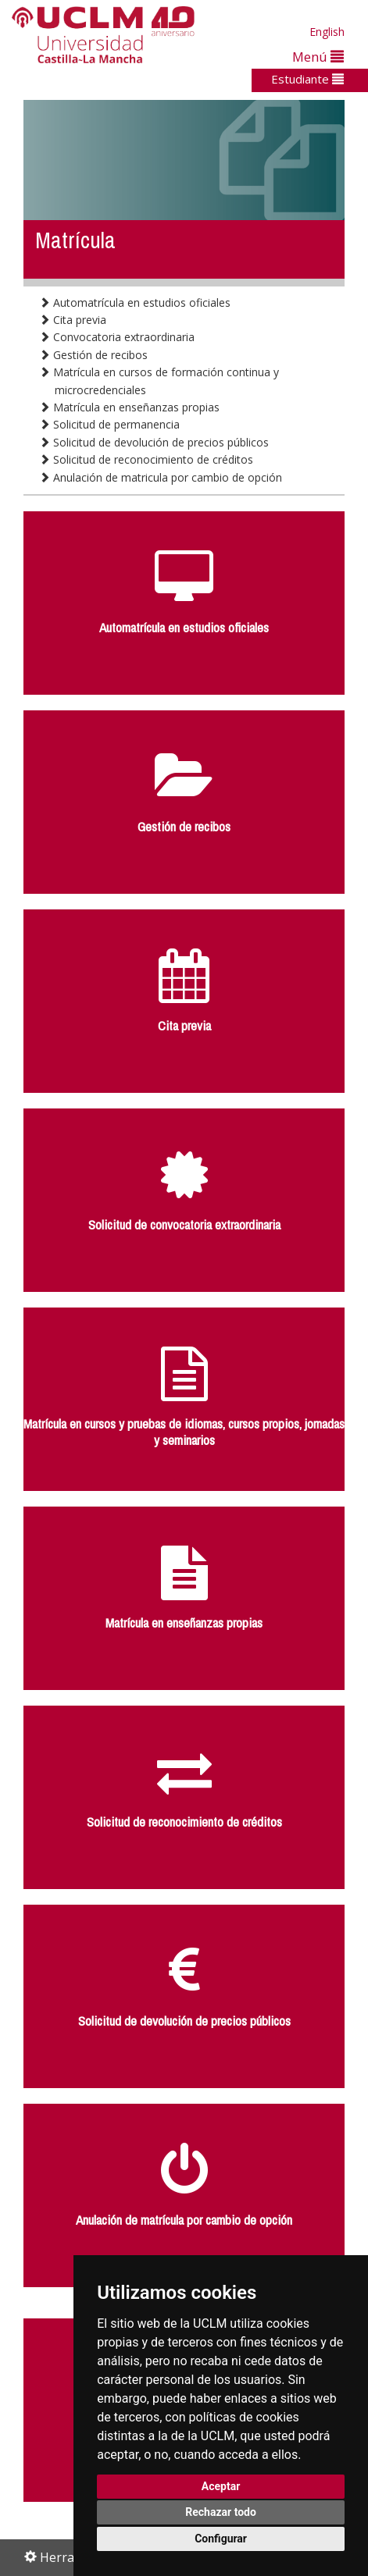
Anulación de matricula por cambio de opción (160, 477)
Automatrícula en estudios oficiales (134, 302)
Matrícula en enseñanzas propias (129, 407)
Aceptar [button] (221, 2486)
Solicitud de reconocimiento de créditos (146, 459)
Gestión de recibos (93, 354)
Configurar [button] (221, 2538)
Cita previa (72, 319)
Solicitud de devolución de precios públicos (154, 442)
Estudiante (307, 79)
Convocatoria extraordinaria (117, 336)
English (327, 31)
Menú (318, 57)
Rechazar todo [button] (220, 2512)
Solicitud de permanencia (109, 424)
